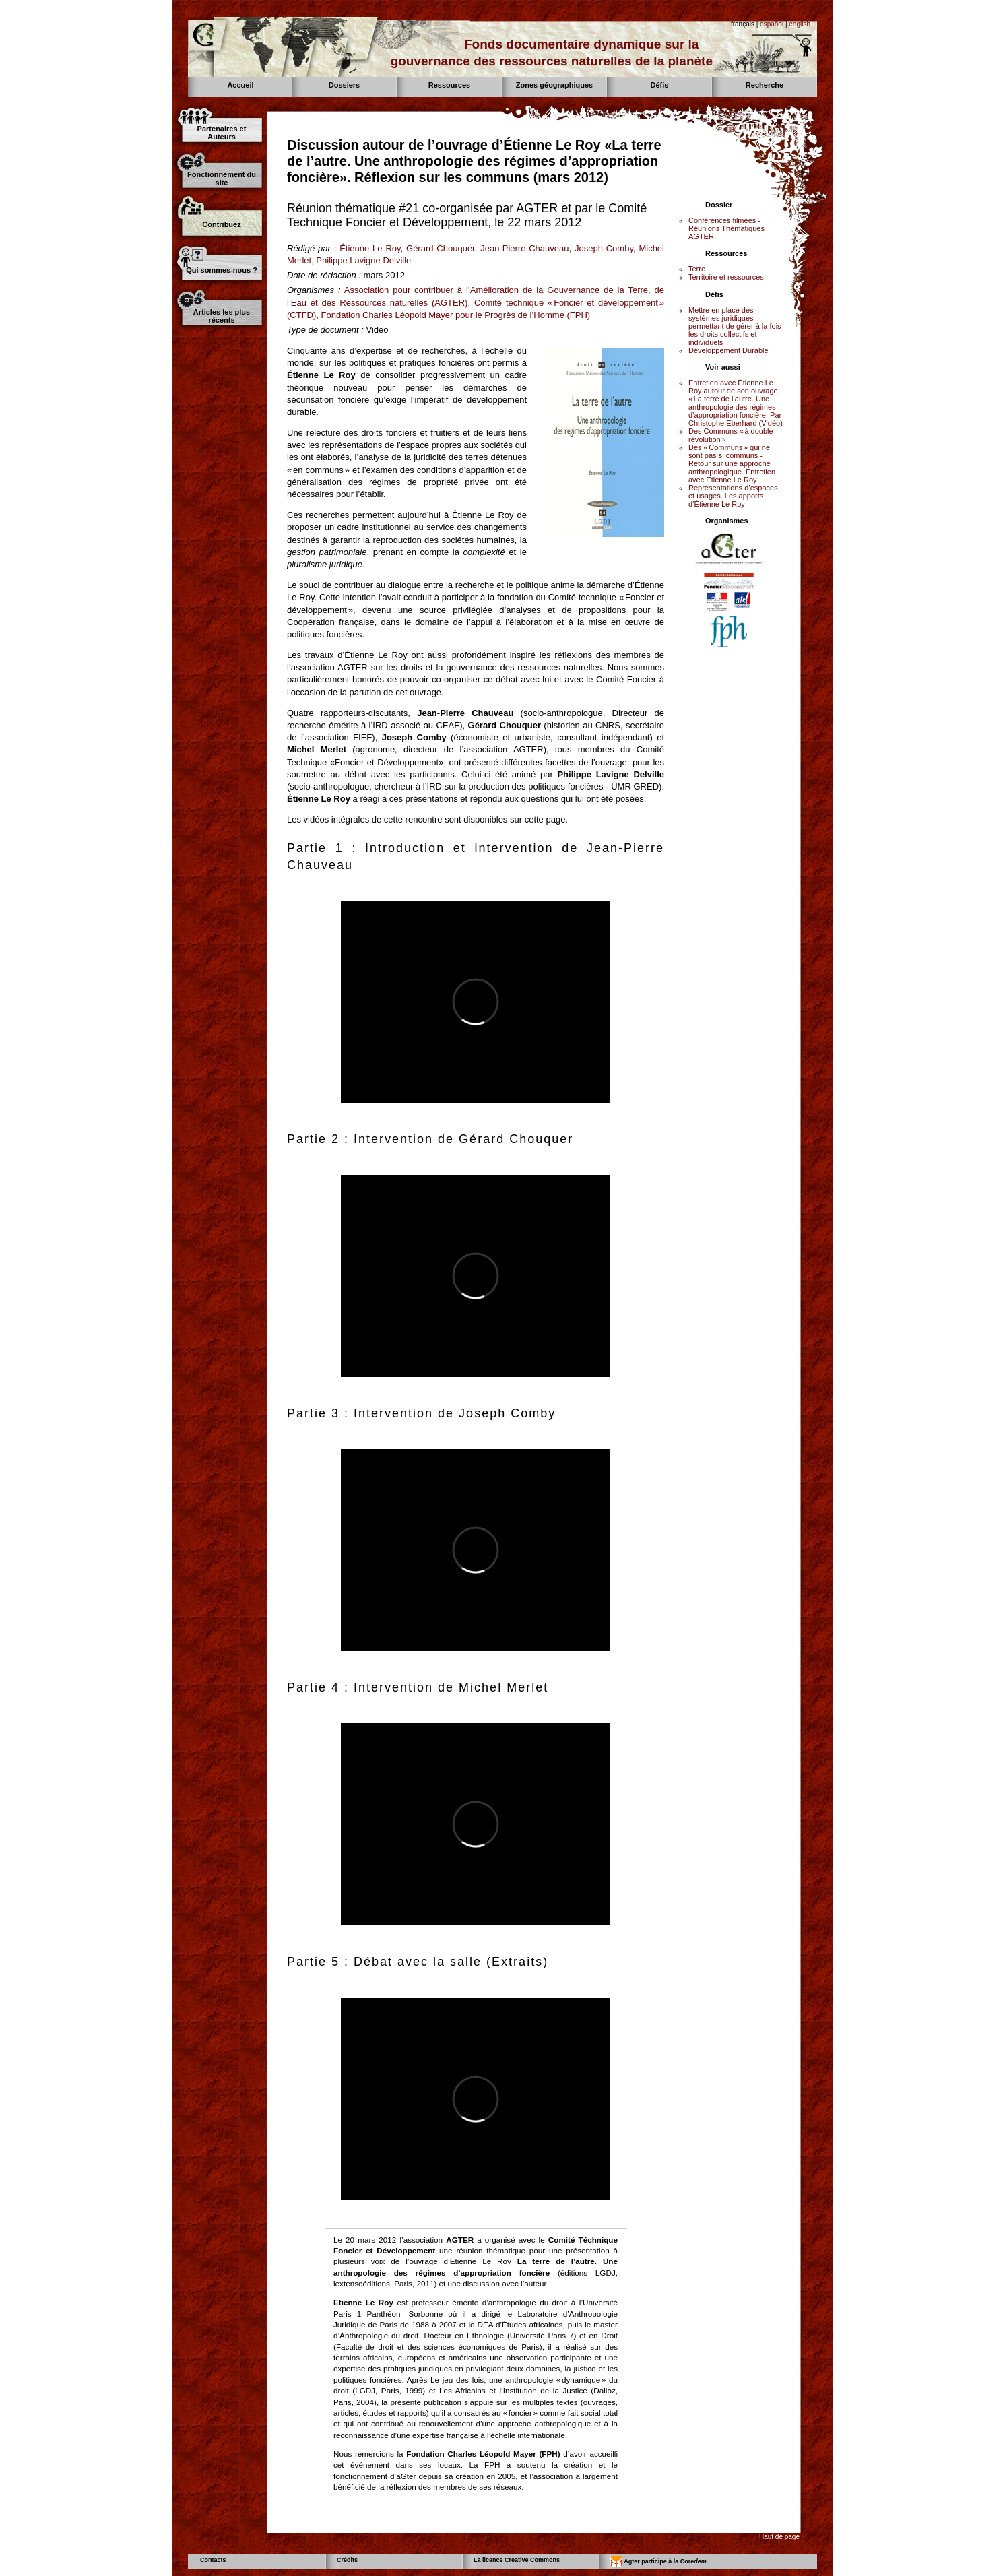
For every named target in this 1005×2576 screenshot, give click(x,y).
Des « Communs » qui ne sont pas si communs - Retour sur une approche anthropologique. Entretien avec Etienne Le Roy (731, 463)
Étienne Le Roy (369, 248)
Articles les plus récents (221, 316)
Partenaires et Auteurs (222, 133)
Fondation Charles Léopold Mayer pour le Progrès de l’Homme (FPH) (456, 315)
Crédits (347, 2559)
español (771, 24)
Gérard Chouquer (440, 248)
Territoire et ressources (726, 277)
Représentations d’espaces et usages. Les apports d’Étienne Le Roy (733, 496)
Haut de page (779, 2536)
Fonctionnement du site (221, 178)
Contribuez (221, 224)
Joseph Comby (604, 248)
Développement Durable (728, 350)
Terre (696, 269)
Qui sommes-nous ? (221, 270)
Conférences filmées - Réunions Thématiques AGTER (726, 228)
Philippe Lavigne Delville (363, 260)
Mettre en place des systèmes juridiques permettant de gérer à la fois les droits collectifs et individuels (734, 326)
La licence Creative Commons (517, 2559)
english (799, 24)
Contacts (213, 2559)
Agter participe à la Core (658, 2561)
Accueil (240, 85)
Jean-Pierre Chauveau (524, 248)
